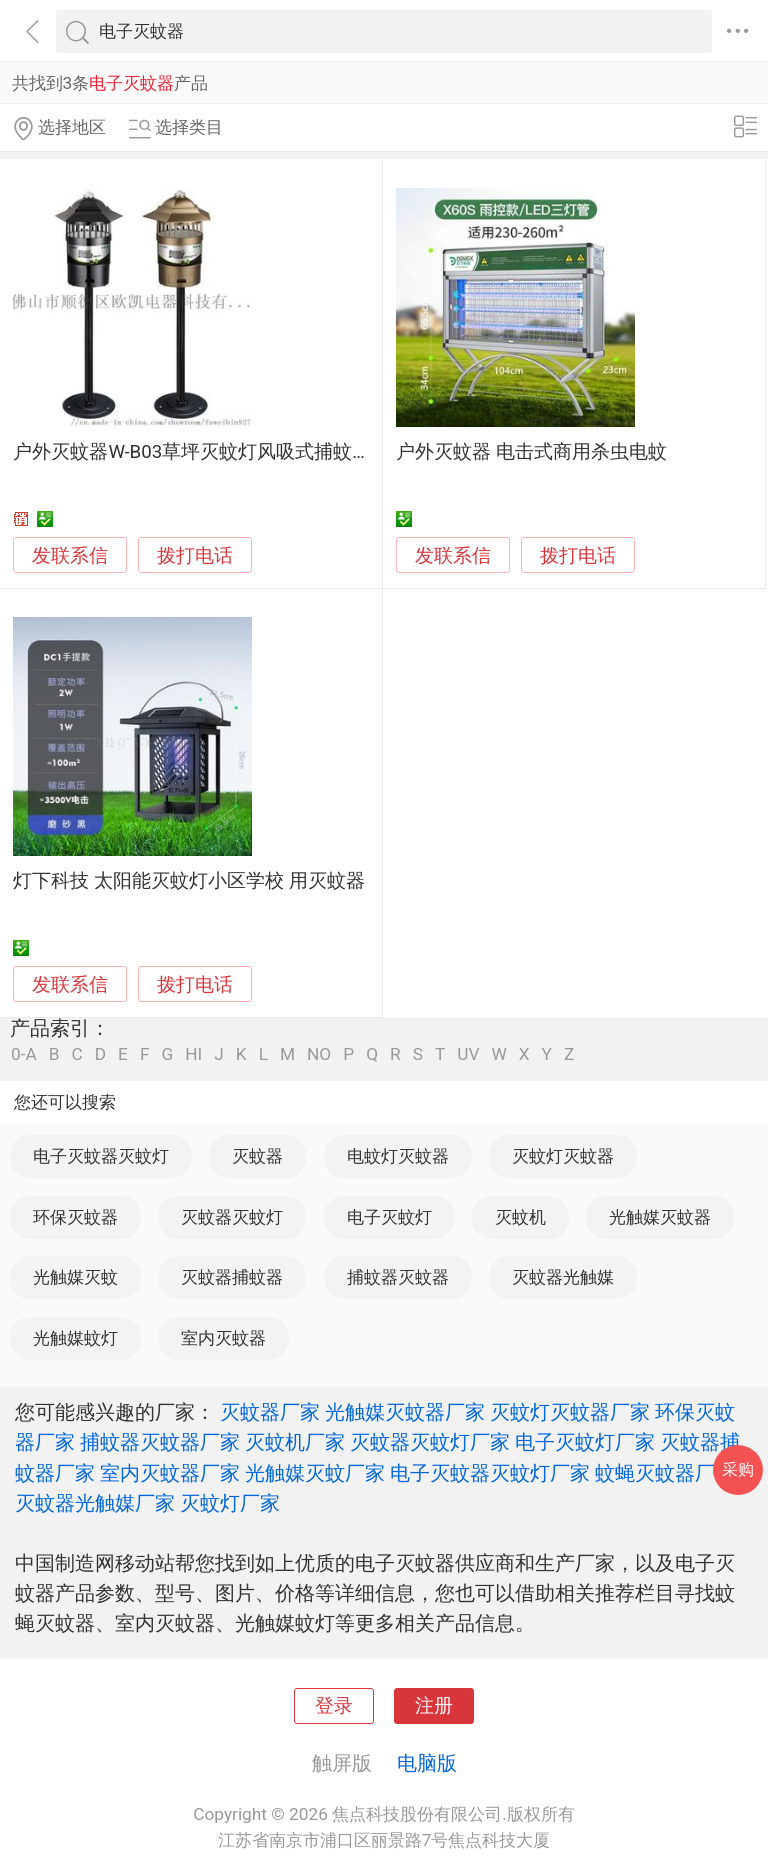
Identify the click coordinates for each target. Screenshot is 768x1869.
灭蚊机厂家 (295, 1442)
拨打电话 (195, 555)
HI (193, 1054)
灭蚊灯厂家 (230, 1503)
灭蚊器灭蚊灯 (232, 1217)
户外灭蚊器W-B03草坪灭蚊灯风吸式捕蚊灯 (192, 452)
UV (468, 1054)
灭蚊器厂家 (270, 1412)
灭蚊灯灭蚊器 (563, 1156)
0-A (24, 1054)
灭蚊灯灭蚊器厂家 (570, 1412)
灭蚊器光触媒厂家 (95, 1503)
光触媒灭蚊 (75, 1277)
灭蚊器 (257, 1156)
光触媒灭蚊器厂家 (405, 1412)
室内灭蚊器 (223, 1338)
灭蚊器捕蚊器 (232, 1277)
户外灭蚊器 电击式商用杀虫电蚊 (531, 452)
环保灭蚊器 (75, 1217)
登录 (334, 1706)
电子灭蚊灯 (389, 1217)
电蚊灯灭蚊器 (398, 1156)
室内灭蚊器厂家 (170, 1473)
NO (319, 1054)
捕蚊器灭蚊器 (398, 1277)
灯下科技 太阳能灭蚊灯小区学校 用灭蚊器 (188, 881)
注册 (434, 1706)
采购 (738, 1469)
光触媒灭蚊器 (660, 1217)
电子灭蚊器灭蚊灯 (101, 1156)
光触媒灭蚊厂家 (315, 1473)
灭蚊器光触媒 (563, 1277)
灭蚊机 (520, 1217)
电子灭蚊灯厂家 (585, 1442)
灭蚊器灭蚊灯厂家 (430, 1442)
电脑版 (427, 1763)
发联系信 (70, 556)
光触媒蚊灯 (75, 1338)
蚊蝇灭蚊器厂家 (665, 1473)
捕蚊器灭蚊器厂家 (160, 1442)
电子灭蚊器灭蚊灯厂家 (490, 1473)
